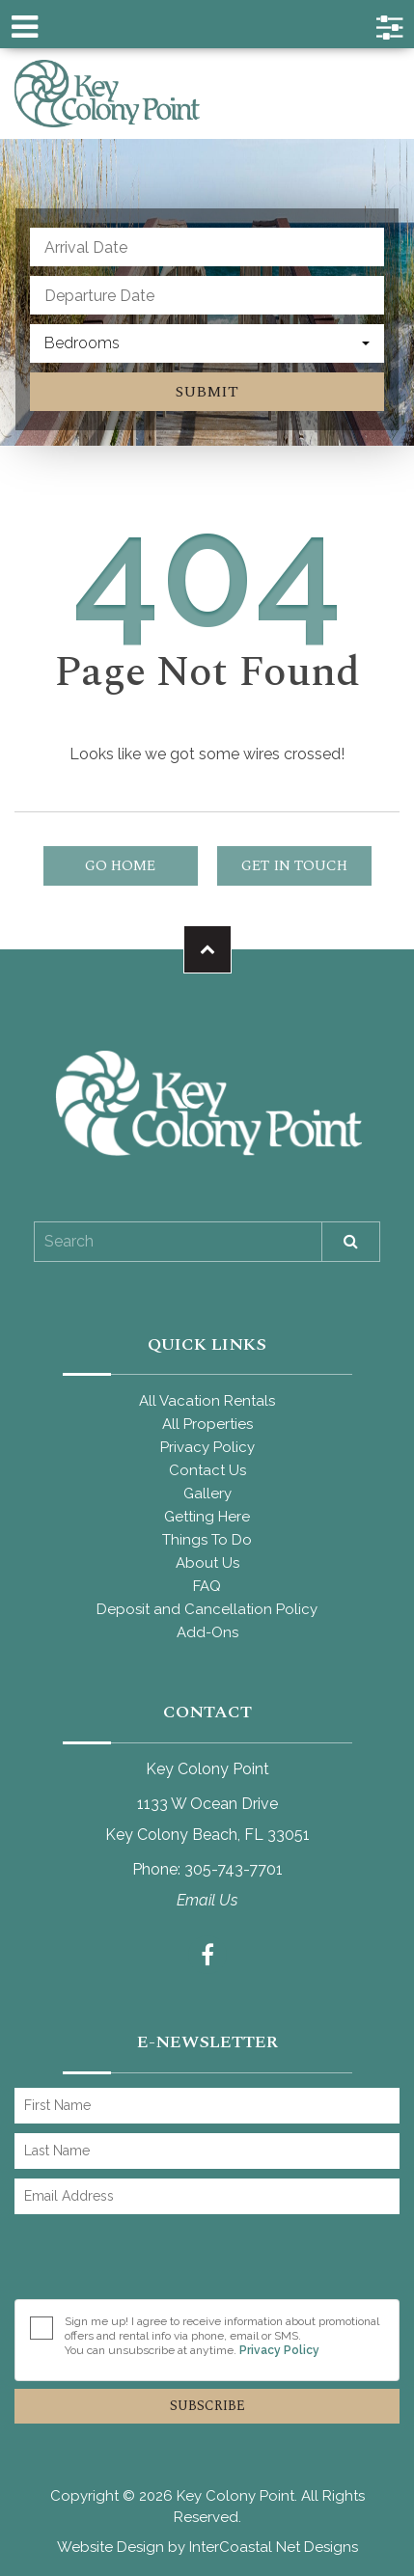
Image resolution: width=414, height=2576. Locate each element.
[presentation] (161, 2261)
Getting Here (207, 1516)
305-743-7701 (233, 1869)
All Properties (207, 1424)
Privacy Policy (207, 1447)
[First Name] (207, 2106)
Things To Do (207, 1539)
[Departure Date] (207, 295)
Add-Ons (207, 1632)
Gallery (207, 1493)
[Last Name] (207, 2151)
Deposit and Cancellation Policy (207, 1609)
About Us (207, 1563)
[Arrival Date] (207, 247)
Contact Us (207, 1470)
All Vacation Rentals (207, 1401)
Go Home (120, 866)
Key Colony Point (107, 93)
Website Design (110, 2547)
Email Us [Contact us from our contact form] (207, 1900)
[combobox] (207, 343)
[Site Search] (178, 1241)
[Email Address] (207, 2196)
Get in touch (294, 866)
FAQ (207, 1586)
